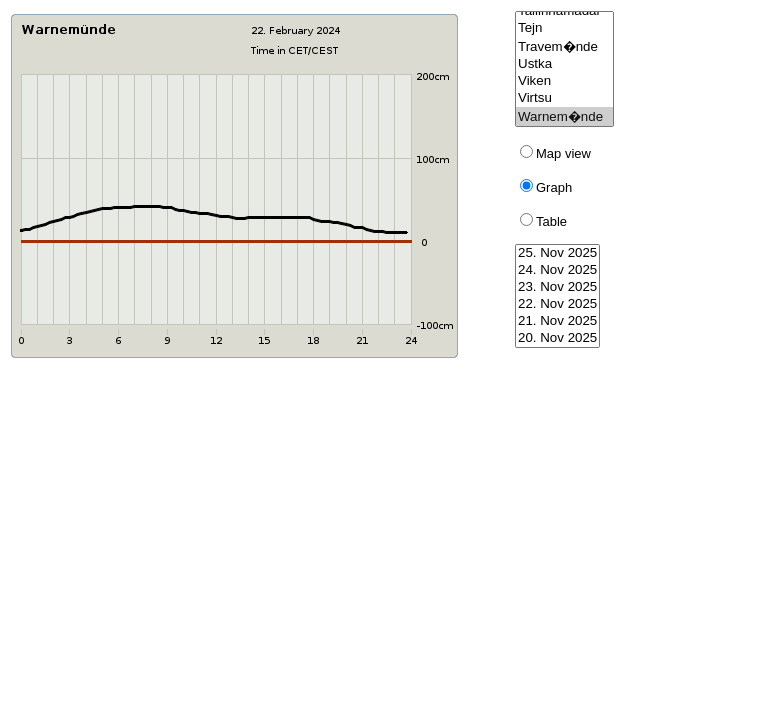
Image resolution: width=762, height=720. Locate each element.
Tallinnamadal (564, 11)
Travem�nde (564, 46)
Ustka (564, 64)
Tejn (564, 28)
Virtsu (564, 98)
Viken (564, 81)
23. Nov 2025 (557, 287)
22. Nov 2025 (557, 304)
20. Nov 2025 (557, 338)
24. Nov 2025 (557, 270)
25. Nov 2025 (557, 253)
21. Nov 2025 (557, 321)
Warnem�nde (564, 116)
